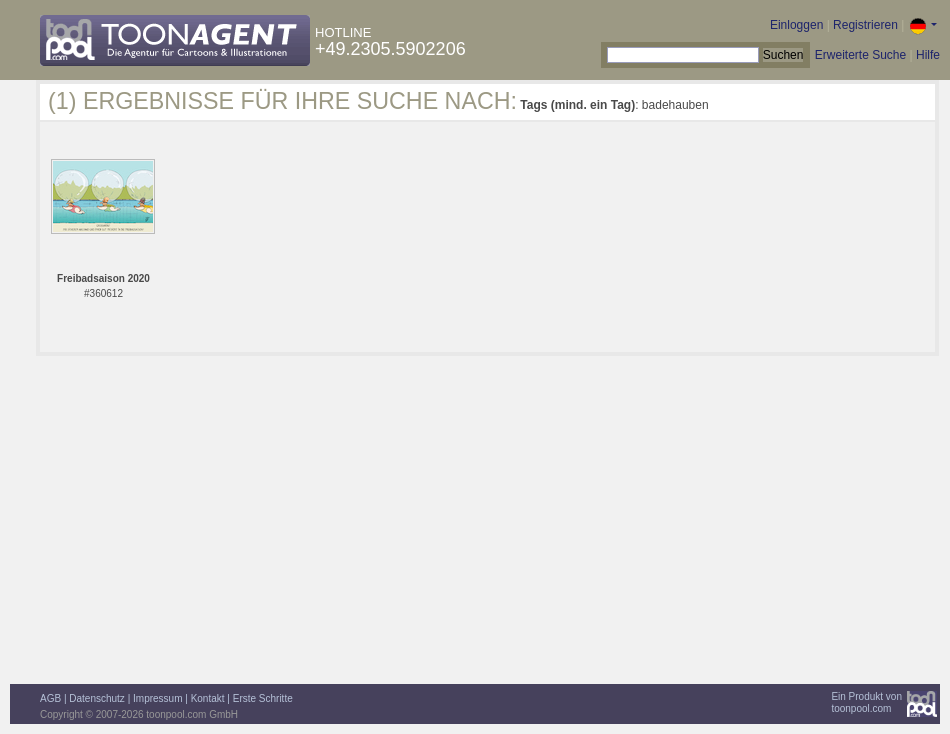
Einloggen (796, 25)
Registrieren (865, 25)
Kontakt (208, 698)
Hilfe (928, 55)
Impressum (157, 698)
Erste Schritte (263, 698)
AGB (50, 698)
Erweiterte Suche (860, 55)
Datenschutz (97, 698)
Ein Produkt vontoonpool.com (866, 702)
